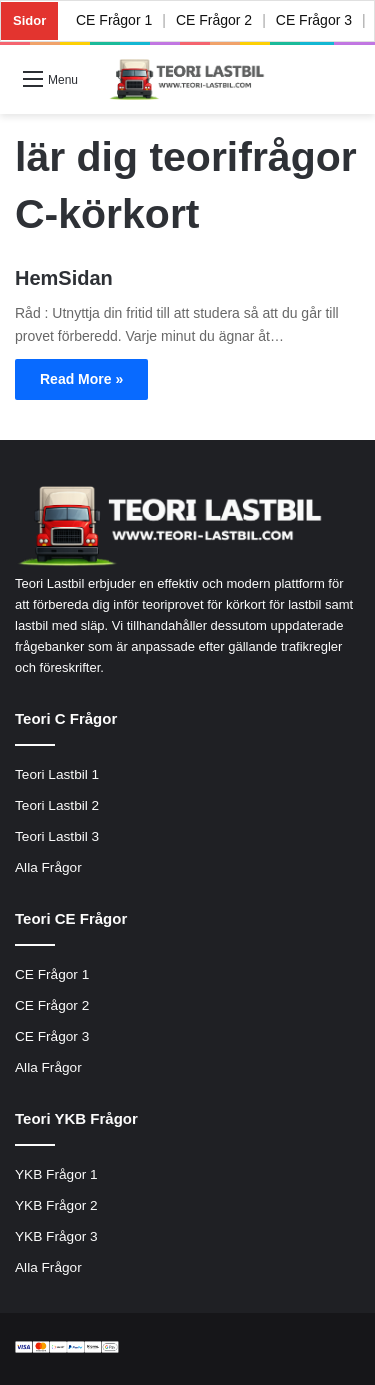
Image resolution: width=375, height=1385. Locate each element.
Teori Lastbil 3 (57, 836)
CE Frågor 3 (314, 20)
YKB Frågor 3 (56, 1236)
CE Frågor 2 (214, 20)
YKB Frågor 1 (56, 1174)
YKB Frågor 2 (56, 1205)
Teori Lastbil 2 (57, 805)
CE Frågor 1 (114, 20)
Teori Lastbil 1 (57, 774)
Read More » (81, 379)
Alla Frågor (48, 867)
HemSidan (64, 278)
